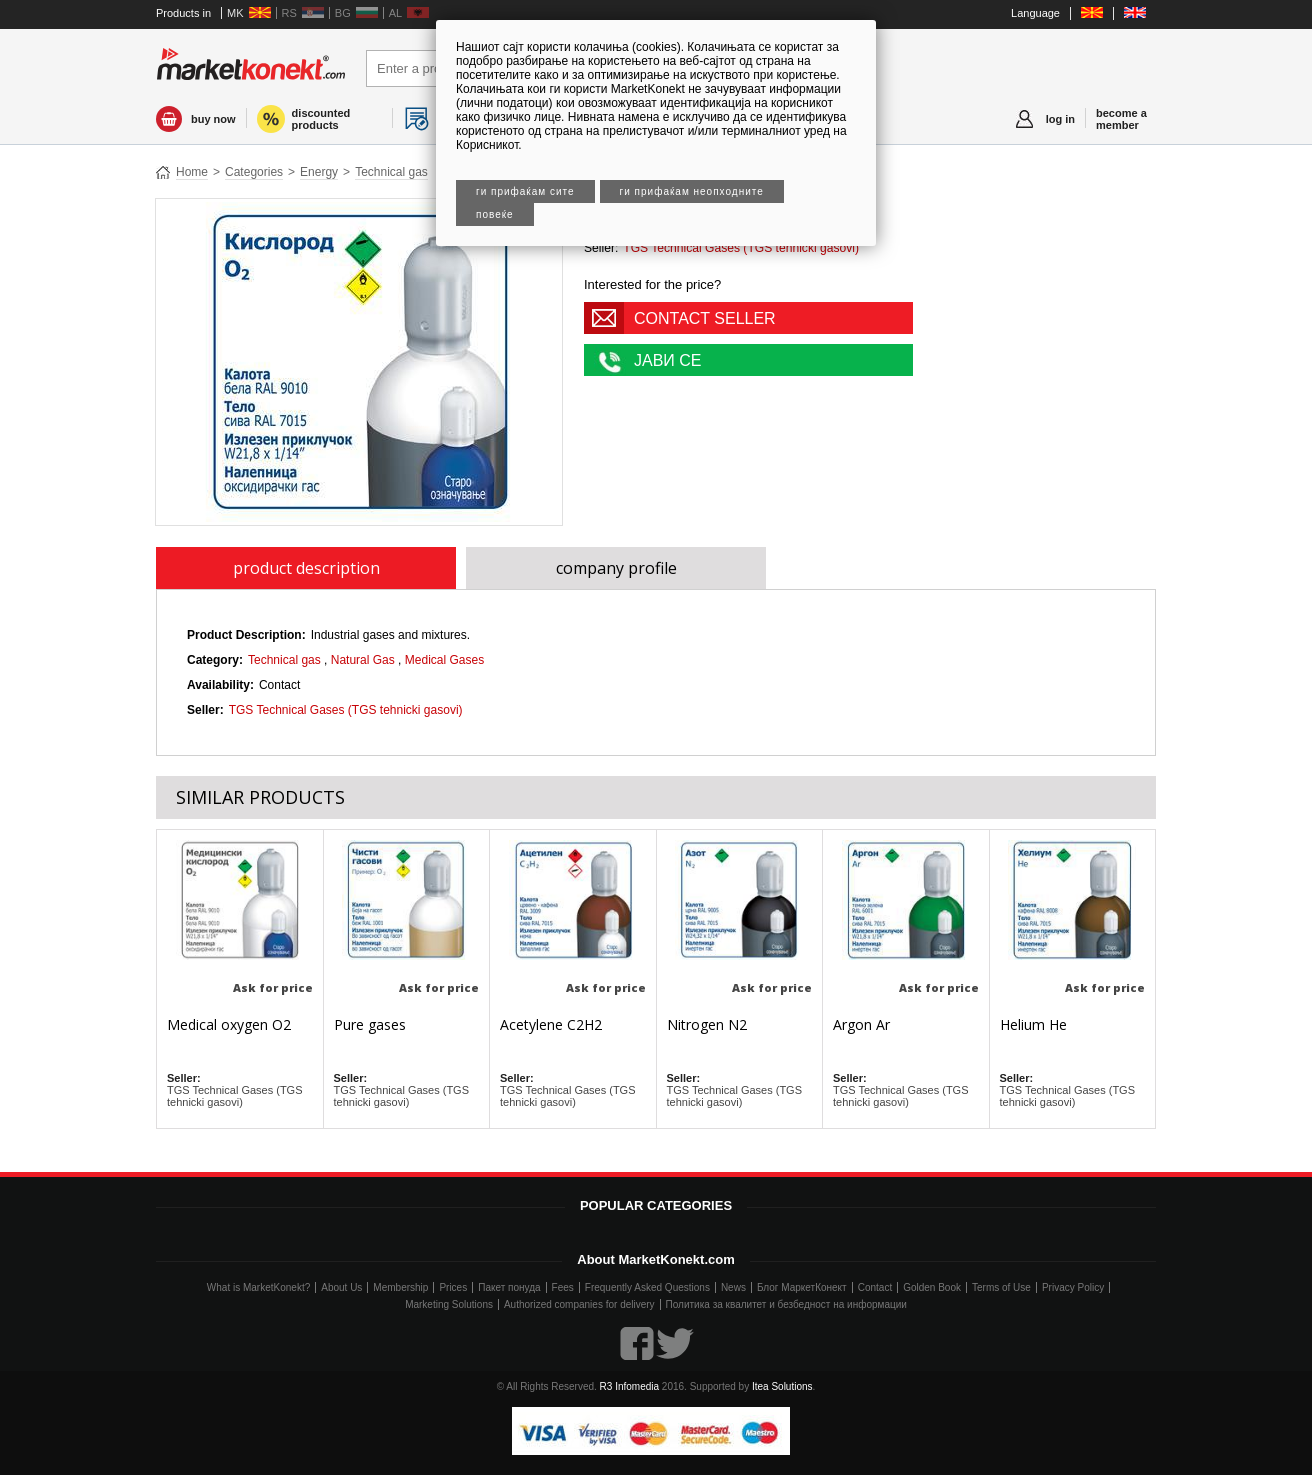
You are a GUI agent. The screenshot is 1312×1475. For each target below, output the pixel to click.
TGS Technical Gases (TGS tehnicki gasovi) (741, 248)
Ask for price (273, 987)
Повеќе (495, 214)
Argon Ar (861, 1024)
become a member (1121, 119)
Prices (453, 1287)
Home (192, 172)
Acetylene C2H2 (551, 1024)
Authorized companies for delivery (579, 1304)
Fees (563, 1287)
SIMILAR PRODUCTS (260, 797)
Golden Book (932, 1287)
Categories (254, 172)
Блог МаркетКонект (802, 1287)
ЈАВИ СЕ (668, 360)
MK (235, 13)
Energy (319, 172)
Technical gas (391, 172)
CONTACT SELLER (705, 318)
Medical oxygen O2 (229, 1024)
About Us (341, 1287)
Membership (400, 1287)
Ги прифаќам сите (525, 191)
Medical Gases (444, 660)
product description (306, 568)
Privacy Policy (1073, 1287)
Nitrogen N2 (707, 1024)
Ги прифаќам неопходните (692, 191)
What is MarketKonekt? (258, 1287)
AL (395, 13)
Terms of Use (1001, 1287)
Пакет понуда (509, 1287)
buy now (213, 119)
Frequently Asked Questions (647, 1287)
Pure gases (370, 1024)
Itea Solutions (782, 1386)
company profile (616, 568)
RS (289, 13)
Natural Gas (363, 660)
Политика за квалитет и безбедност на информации (786, 1304)
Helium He (1033, 1024)
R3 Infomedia (629, 1386)
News (733, 1287)
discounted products (321, 119)
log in (1060, 119)
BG (343, 13)
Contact (875, 1287)
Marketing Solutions (449, 1304)
